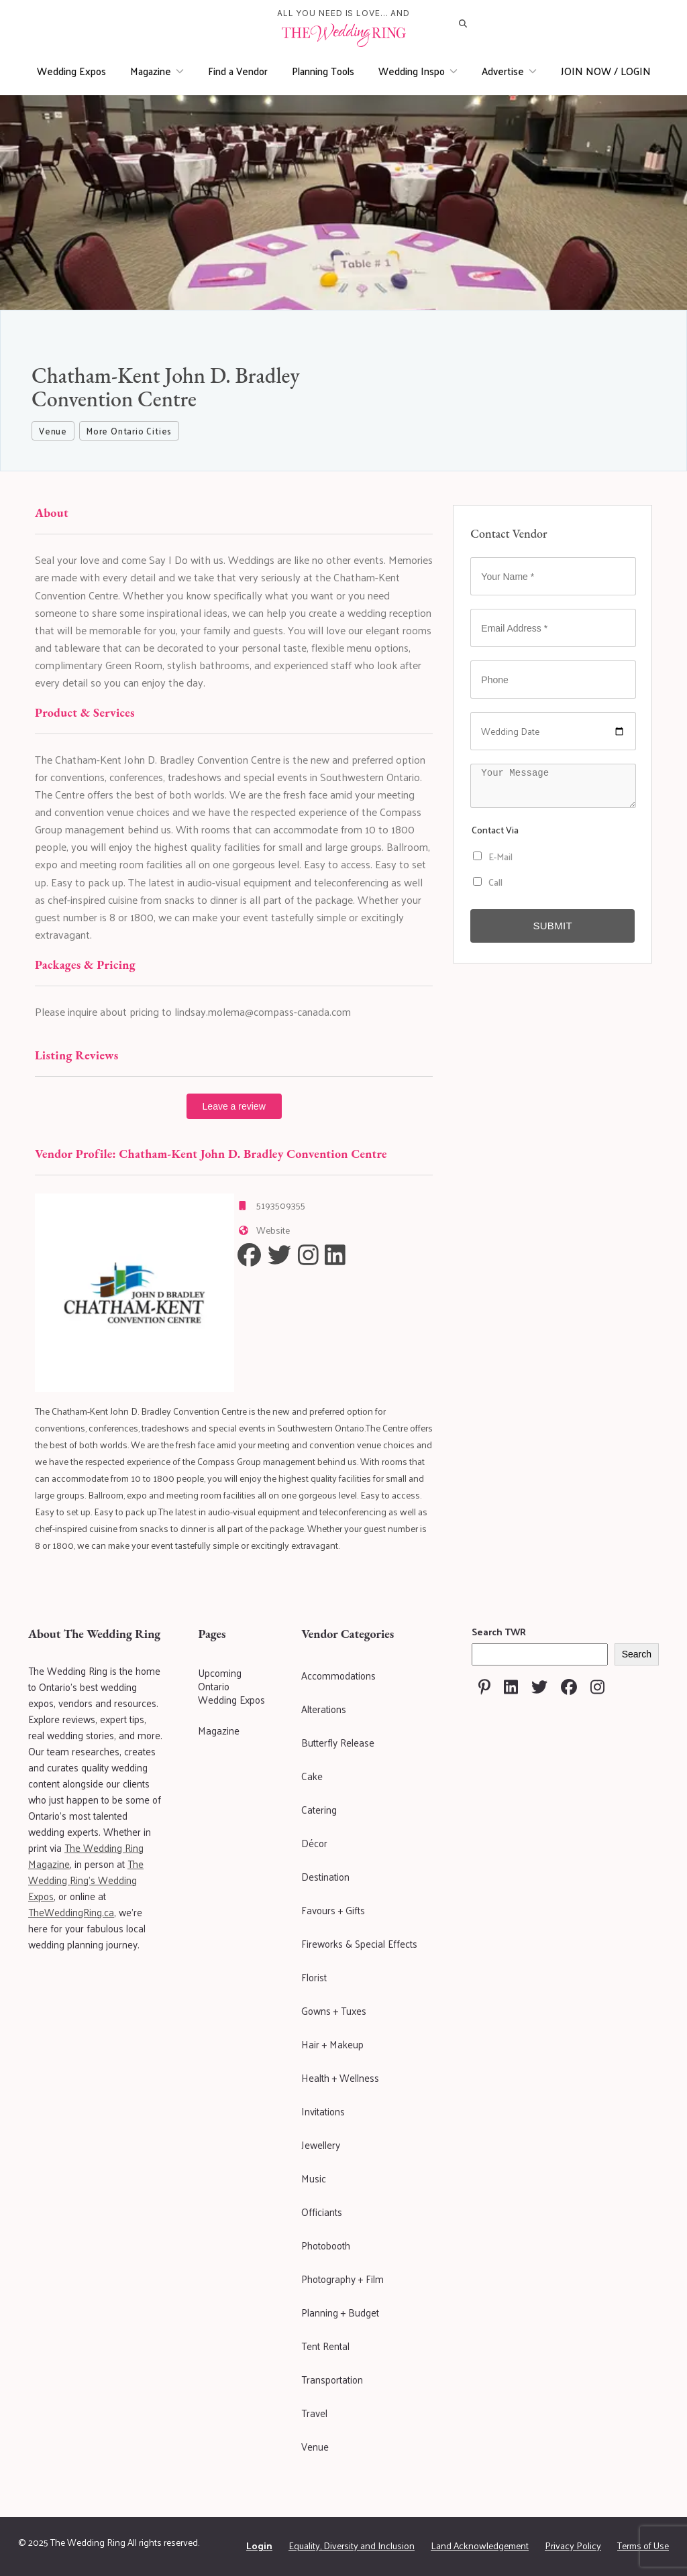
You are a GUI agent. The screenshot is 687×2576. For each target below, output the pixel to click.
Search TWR (499, 1631)
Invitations (323, 2111)
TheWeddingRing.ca (71, 1912)
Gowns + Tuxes (333, 2010)
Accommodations (338, 1675)
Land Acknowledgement (480, 2545)
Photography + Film (342, 2279)
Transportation (332, 2379)
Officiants (321, 2212)
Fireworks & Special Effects (359, 1943)
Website (273, 1230)
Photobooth (325, 2245)
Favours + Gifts (333, 1910)
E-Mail (493, 856)
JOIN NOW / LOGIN (606, 71)
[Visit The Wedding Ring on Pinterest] (484, 1687)
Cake (312, 1776)
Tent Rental (325, 2346)
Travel (314, 2413)
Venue (53, 430)
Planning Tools (323, 71)
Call (488, 882)
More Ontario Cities (129, 430)
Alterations (323, 1709)
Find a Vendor (238, 71)
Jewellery (320, 2144)
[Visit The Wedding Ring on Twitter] (539, 1687)
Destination (325, 1876)
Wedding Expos (71, 71)
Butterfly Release (337, 1742)
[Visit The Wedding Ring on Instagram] (597, 1687)
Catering (319, 1809)
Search (636, 1654)
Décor (314, 1843)
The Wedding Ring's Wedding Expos (86, 1880)
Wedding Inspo (418, 71)
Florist (314, 1977)
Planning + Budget (340, 2312)
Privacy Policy (573, 2545)
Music (313, 2178)
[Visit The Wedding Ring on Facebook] (569, 1687)
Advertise (509, 71)
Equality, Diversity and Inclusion (351, 2545)
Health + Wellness (340, 2077)
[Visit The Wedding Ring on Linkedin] (510, 1687)
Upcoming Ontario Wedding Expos (231, 1686)
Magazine (157, 71)
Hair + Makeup (332, 2044)
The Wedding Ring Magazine (86, 1855)
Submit (552, 925)
